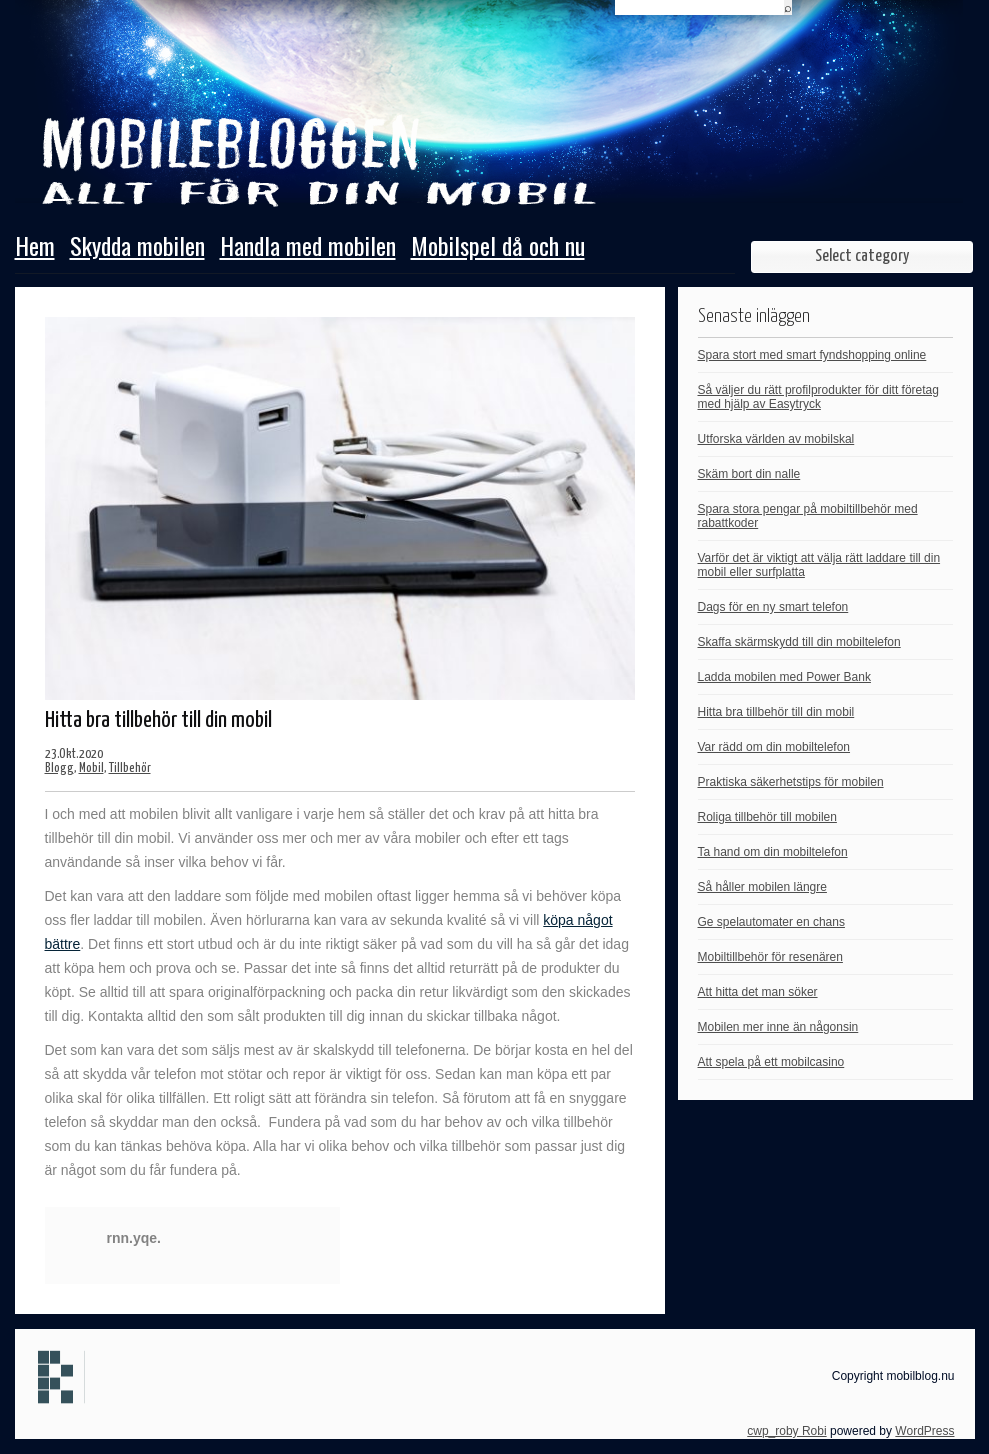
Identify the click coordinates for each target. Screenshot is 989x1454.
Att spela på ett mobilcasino (771, 1062)
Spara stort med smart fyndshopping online (812, 355)
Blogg (59, 768)
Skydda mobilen (137, 248)
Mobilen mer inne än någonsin (778, 1027)
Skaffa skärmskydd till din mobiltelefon (799, 642)
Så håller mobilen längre (762, 887)
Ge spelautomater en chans (771, 922)
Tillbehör (130, 768)
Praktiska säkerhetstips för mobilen (791, 782)
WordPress (924, 1431)
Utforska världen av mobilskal (776, 439)
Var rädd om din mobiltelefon (774, 747)
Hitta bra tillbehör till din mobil (776, 712)
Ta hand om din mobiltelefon (773, 852)
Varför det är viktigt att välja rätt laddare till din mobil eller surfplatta (819, 565)
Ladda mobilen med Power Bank (784, 677)
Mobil (91, 768)
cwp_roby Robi (786, 1431)
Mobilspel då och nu (498, 248)
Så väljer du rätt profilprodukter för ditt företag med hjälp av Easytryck (818, 397)
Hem (35, 248)
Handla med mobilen (308, 248)
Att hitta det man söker (758, 992)
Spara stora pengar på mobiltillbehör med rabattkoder (808, 516)
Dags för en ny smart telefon (773, 607)
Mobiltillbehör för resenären (770, 957)
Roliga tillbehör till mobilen (767, 817)
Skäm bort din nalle (749, 474)
